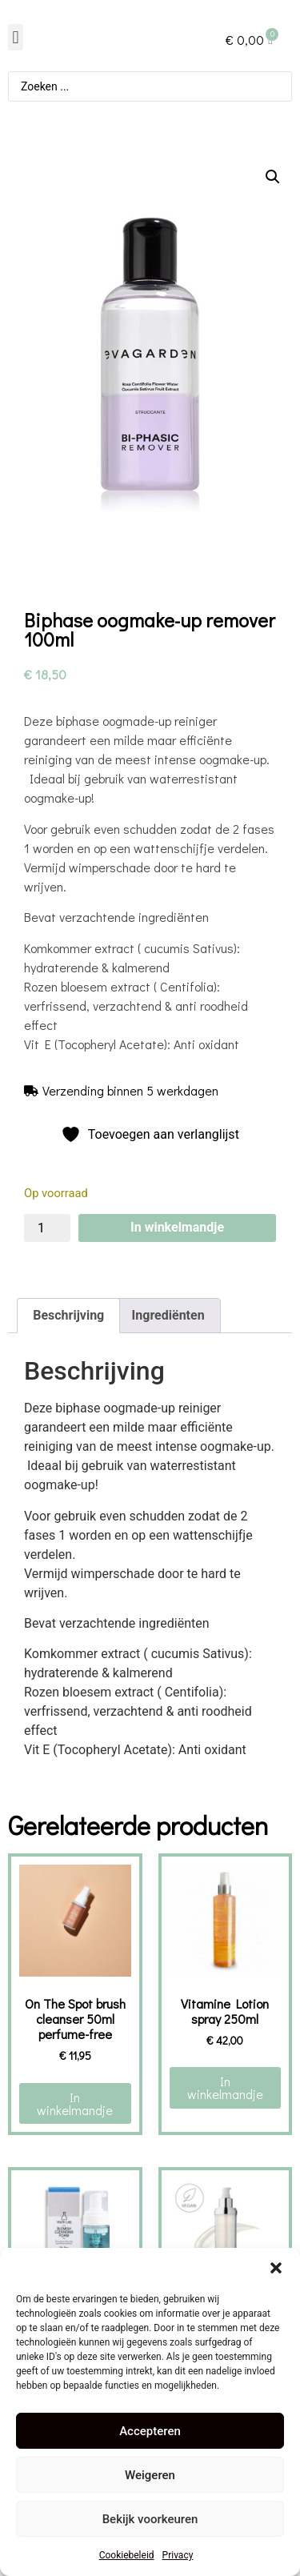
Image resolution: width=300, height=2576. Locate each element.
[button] (276, 2268)
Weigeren (150, 2475)
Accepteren (150, 2431)
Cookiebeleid (126, 2555)
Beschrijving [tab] (68, 1315)
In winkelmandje (177, 1227)
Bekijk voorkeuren (150, 2519)
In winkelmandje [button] (75, 2103)
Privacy (178, 2555)
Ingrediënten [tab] (168, 1315)
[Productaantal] (47, 1228)
